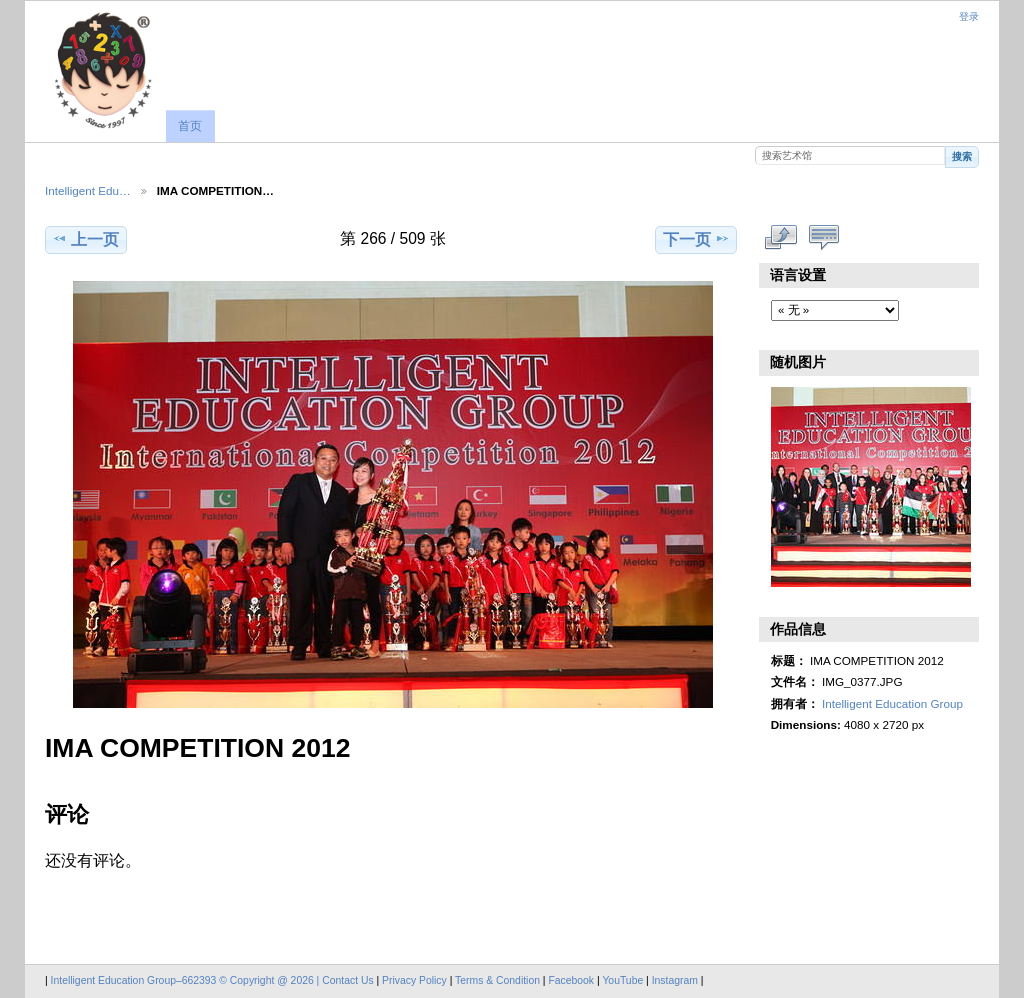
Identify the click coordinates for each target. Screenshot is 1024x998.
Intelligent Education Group (892, 703)
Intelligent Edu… (88, 190)
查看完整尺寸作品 (781, 237)
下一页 (696, 239)
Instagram (676, 980)
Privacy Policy (414, 980)
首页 (190, 126)
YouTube (622, 980)
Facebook (571, 980)
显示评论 (824, 237)
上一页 (85, 239)
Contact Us (347, 980)
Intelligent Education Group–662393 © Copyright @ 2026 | (187, 980)
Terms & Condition (497, 980)
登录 (969, 16)
